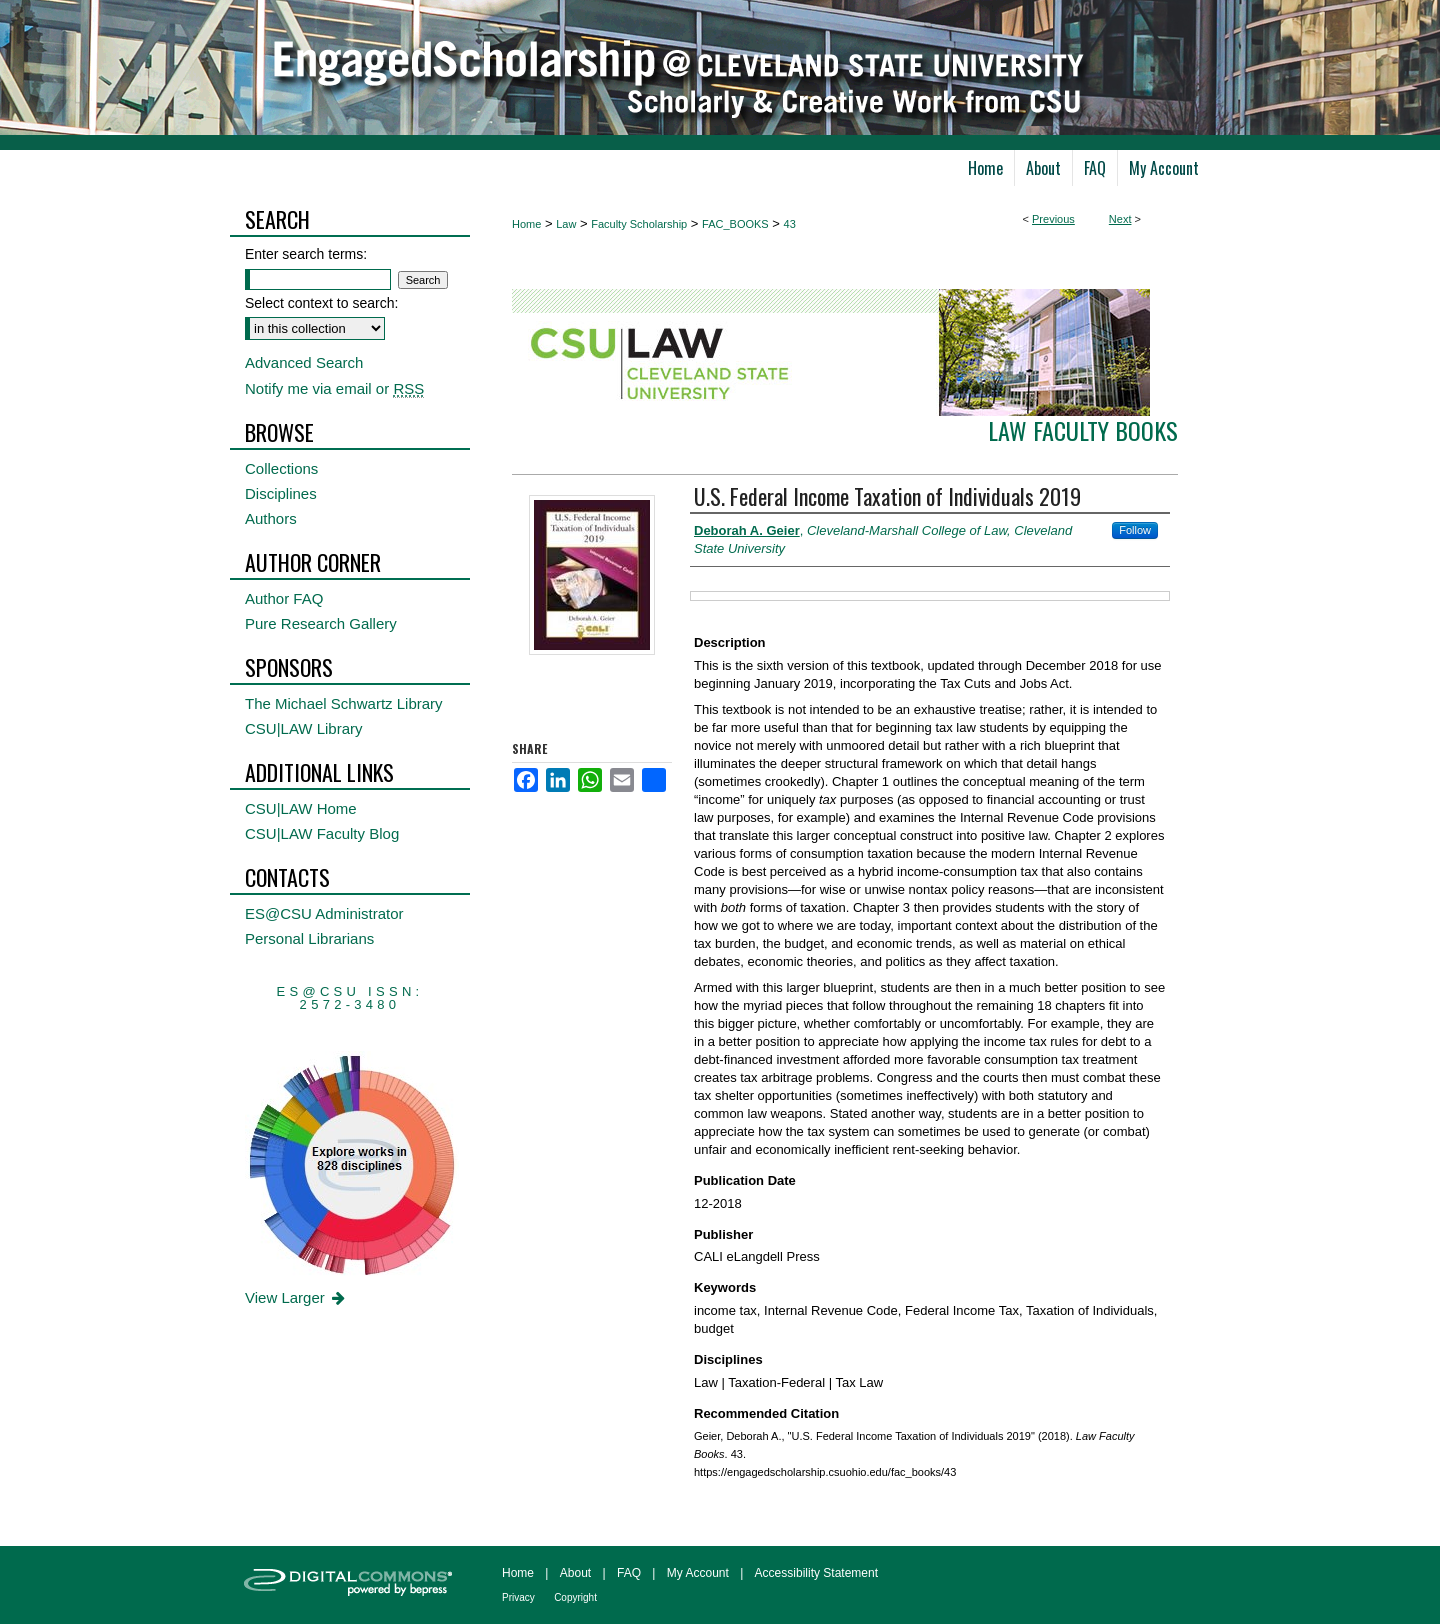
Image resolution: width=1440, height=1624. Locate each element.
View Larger (296, 1297)
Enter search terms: (306, 254)
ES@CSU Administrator (324, 913)
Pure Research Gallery (321, 623)
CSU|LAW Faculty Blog (322, 833)
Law (566, 224)
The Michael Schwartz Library (344, 703)
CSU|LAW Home (301, 808)
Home (526, 224)
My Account (698, 1573)
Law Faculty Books (1083, 430)
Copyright (575, 1597)
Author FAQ (284, 598)
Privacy (518, 1597)
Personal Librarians (309, 938)
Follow (1135, 530)
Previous (1053, 219)
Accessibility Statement (816, 1573)
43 (790, 224)
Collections (281, 468)
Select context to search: (321, 303)
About (575, 1573)
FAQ (629, 1573)
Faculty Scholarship (639, 224)
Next (1120, 219)
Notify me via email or (334, 388)
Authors (271, 518)
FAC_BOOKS (735, 224)
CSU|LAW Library (304, 728)
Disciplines (281, 493)
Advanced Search (304, 362)
